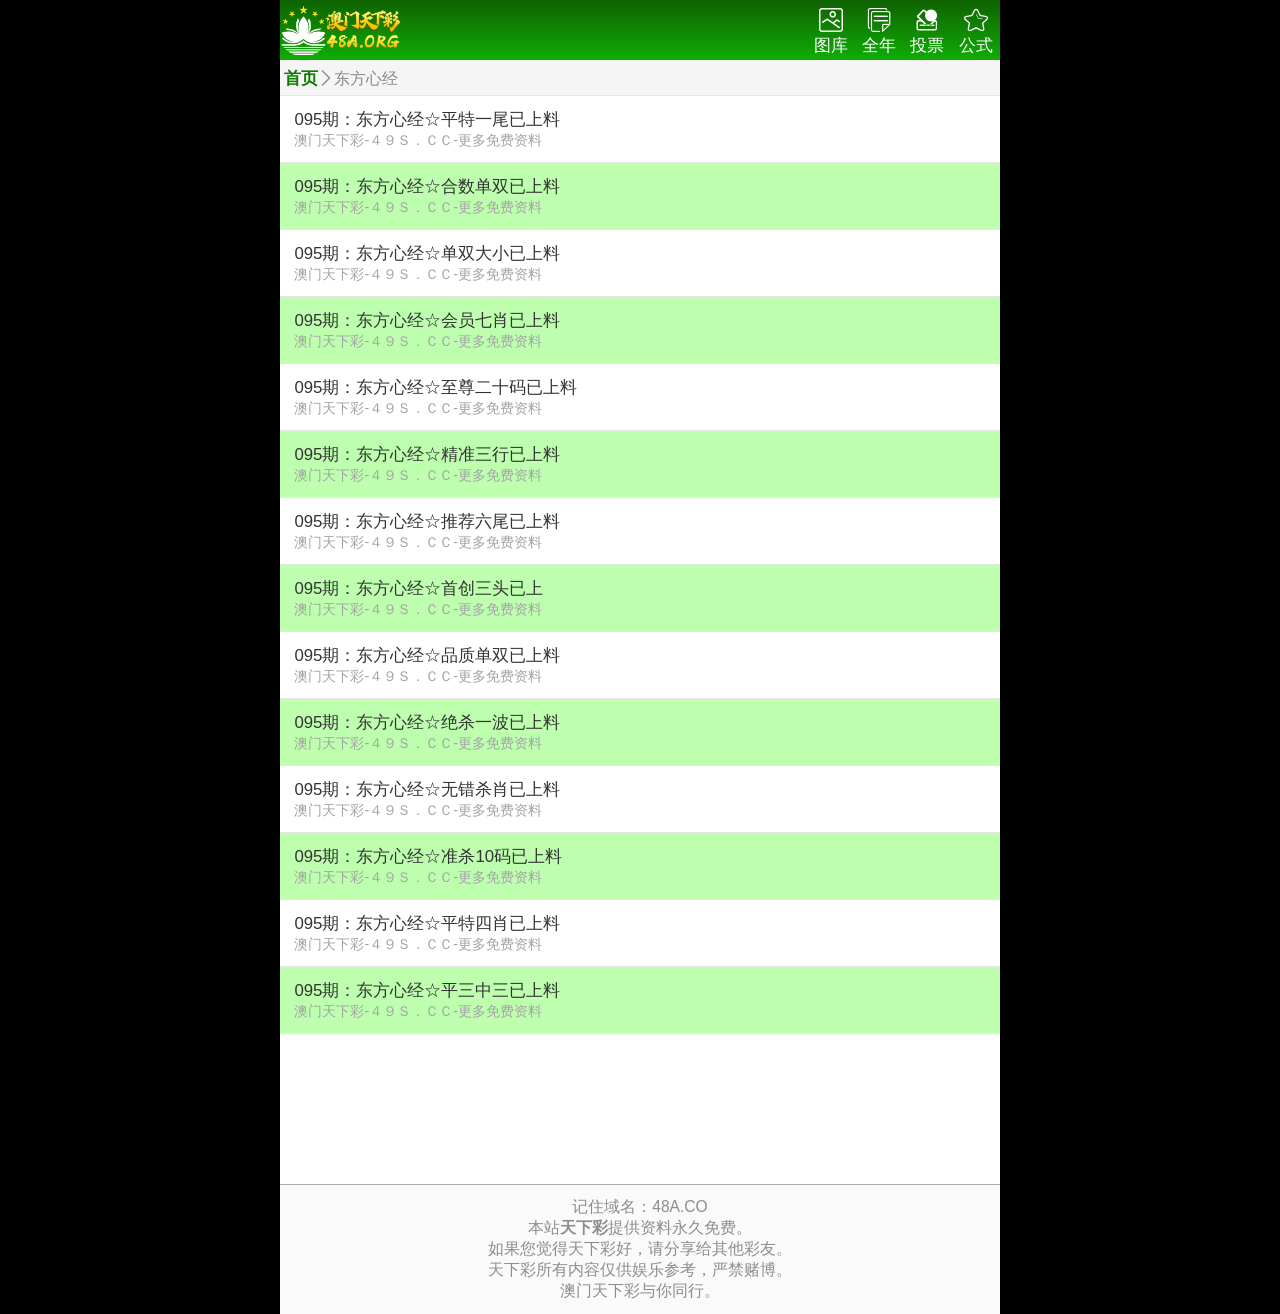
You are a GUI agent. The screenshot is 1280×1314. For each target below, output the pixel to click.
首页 (301, 78)
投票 (927, 31)
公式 (976, 31)
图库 (831, 31)
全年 (879, 31)
